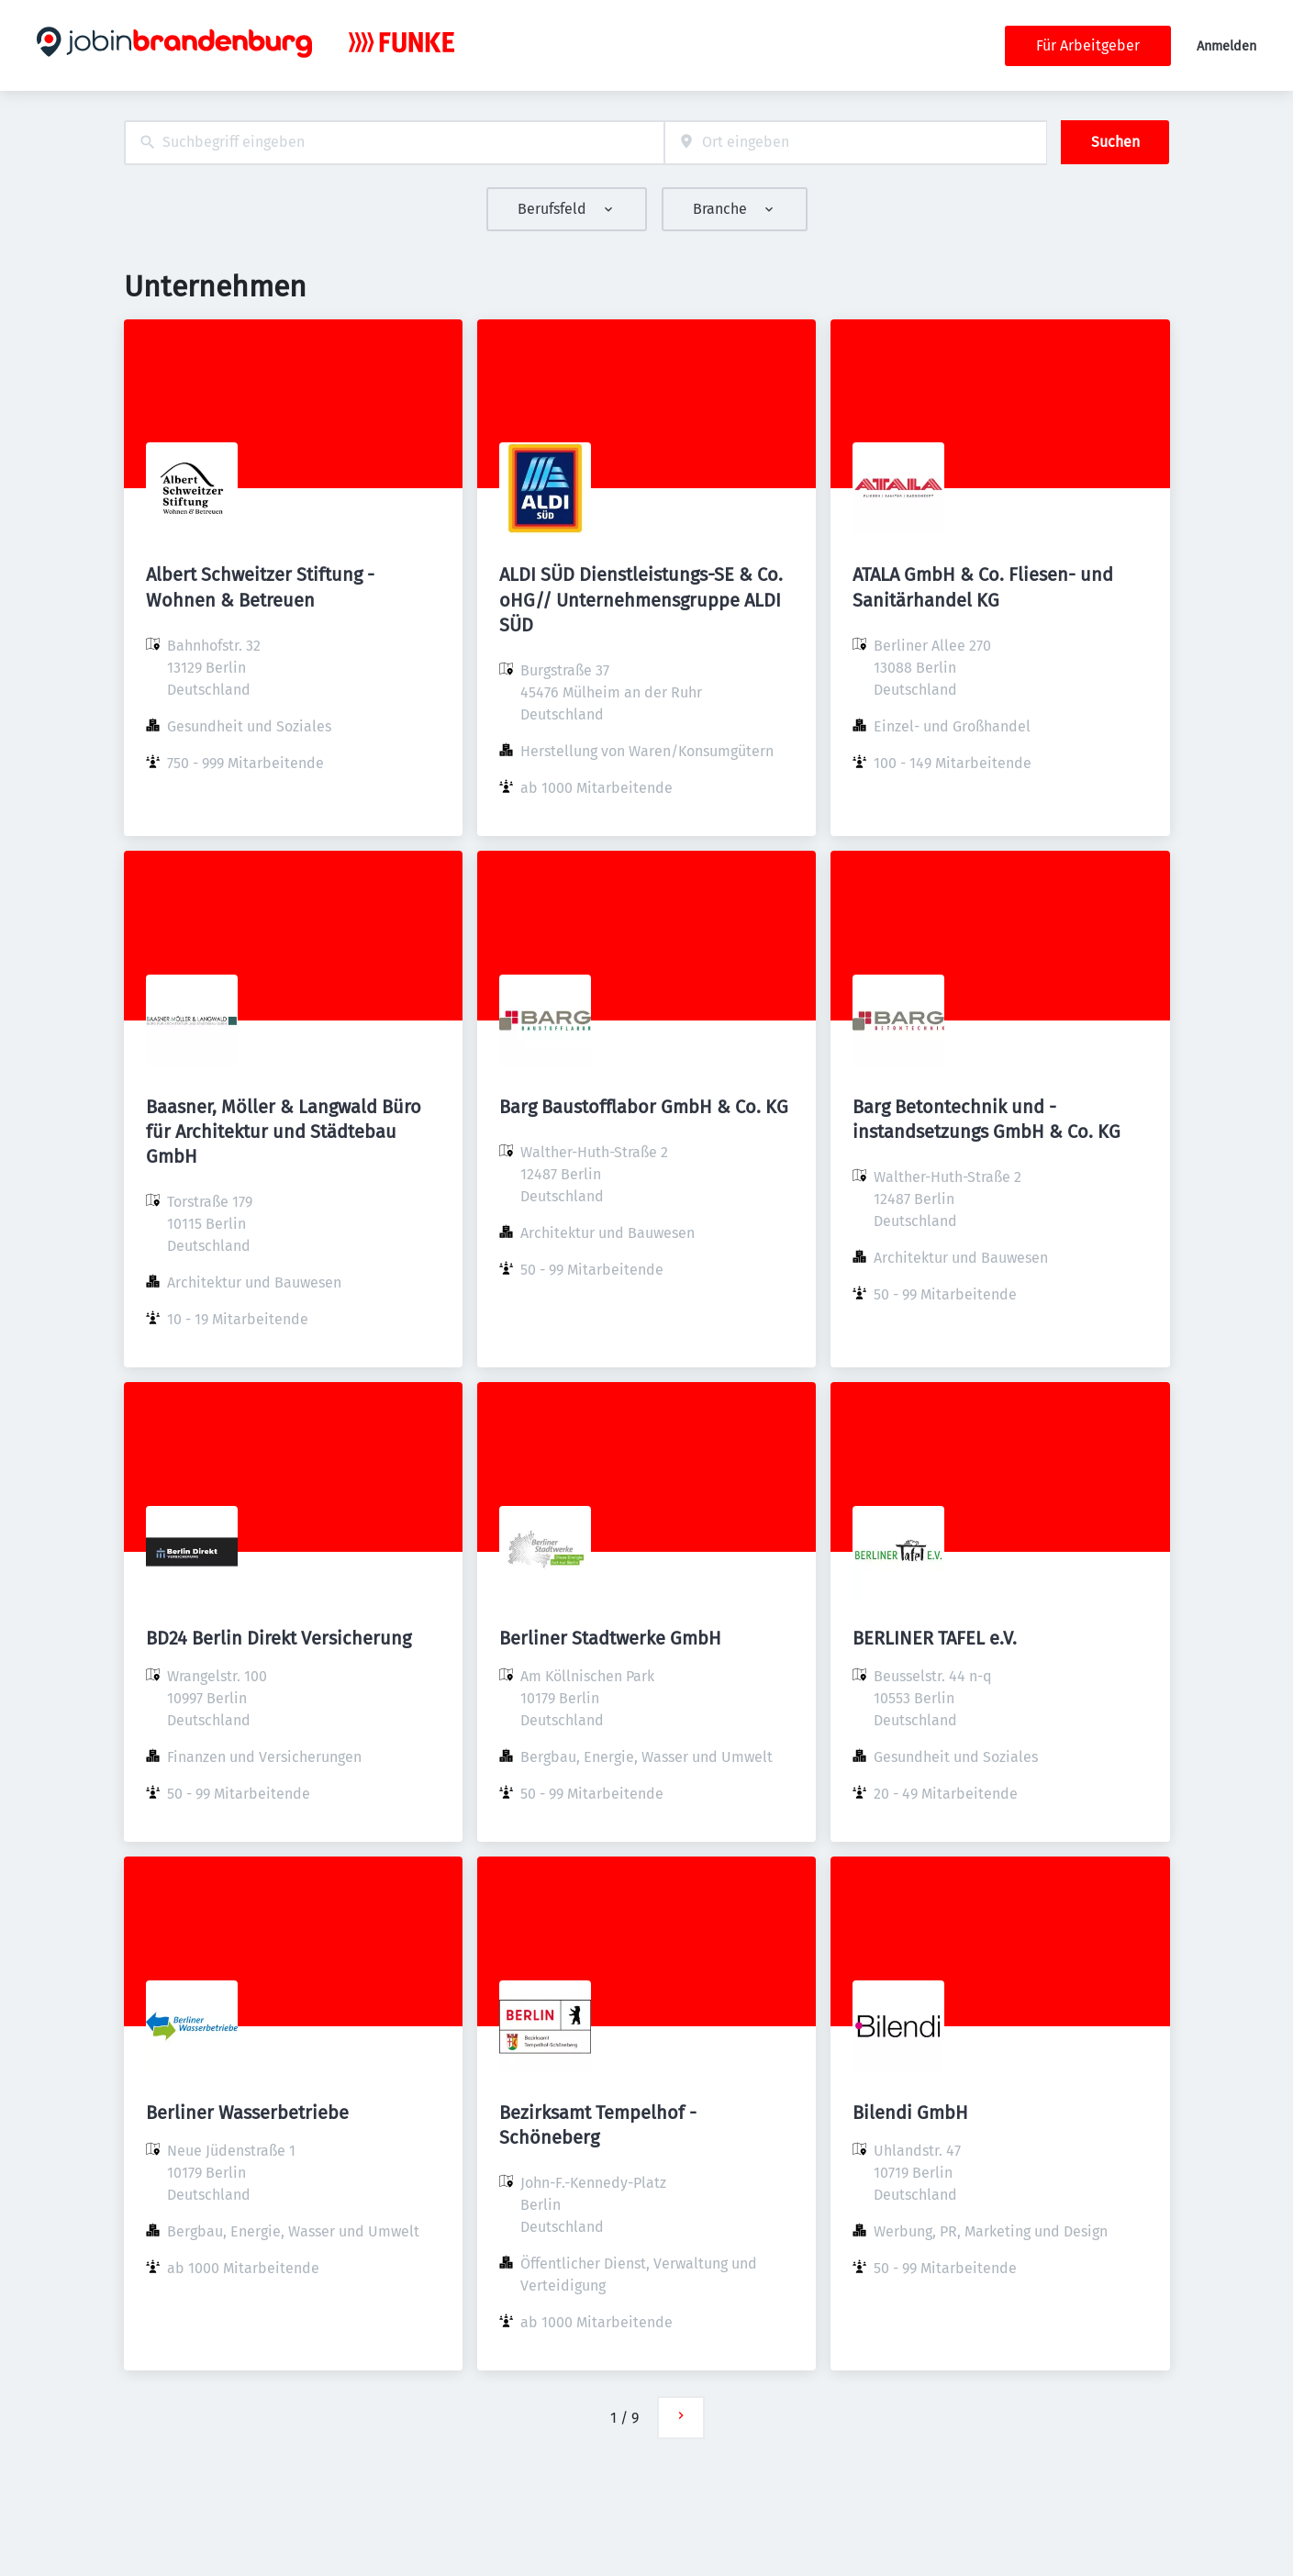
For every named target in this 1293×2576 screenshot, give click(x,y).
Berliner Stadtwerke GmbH (610, 1638)
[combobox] (394, 142)
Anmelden (1226, 46)
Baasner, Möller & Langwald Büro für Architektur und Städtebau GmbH (283, 1131)
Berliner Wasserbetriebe (247, 2113)
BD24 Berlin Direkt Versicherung (278, 1638)
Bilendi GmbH (910, 2113)
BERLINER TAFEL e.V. (935, 1638)
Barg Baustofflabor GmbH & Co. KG (643, 1107)
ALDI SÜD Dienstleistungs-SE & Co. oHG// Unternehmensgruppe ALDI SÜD (641, 599)
